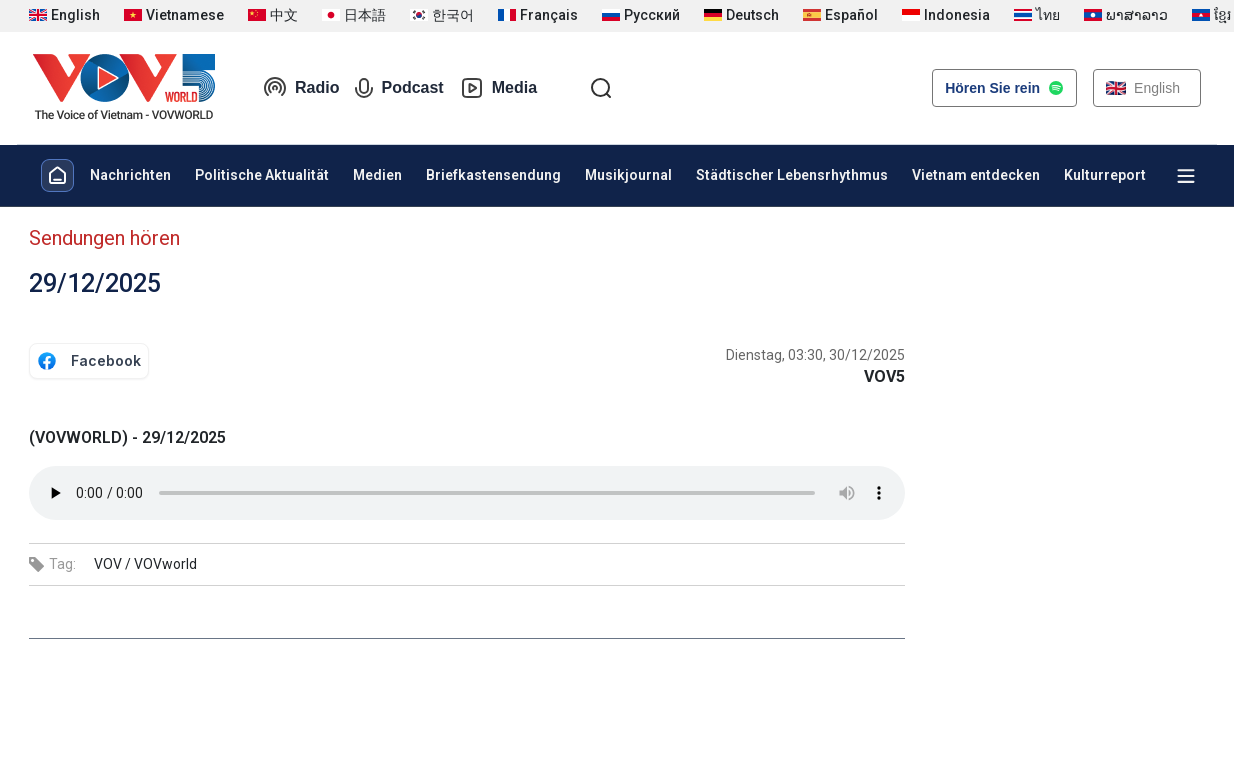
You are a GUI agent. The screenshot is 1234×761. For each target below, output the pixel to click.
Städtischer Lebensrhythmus (792, 175)
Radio (301, 88)
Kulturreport (1105, 175)
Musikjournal (628, 175)
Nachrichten (130, 175)
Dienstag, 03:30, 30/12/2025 (815, 355)
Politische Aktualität (262, 175)
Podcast (399, 88)
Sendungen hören (104, 238)
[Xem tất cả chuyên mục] (1186, 176)
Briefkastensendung (493, 175)
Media (498, 88)
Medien (377, 175)
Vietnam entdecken (976, 175)
